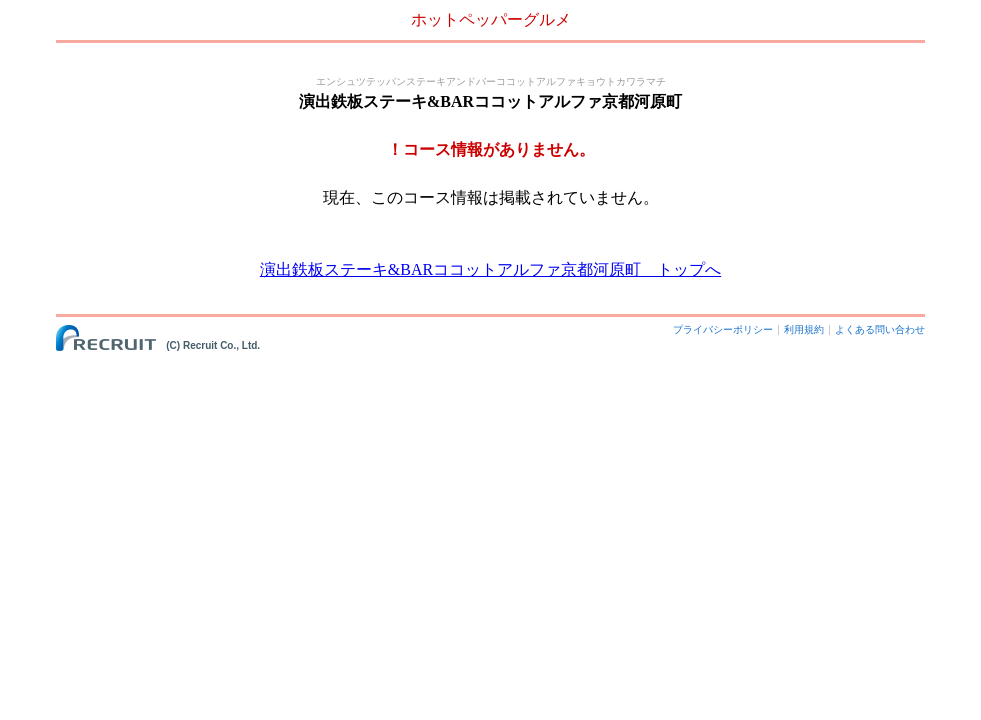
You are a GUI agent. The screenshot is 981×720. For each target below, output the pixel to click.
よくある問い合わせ (880, 329)
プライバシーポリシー (723, 329)
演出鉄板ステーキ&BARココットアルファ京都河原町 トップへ (490, 269)
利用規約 (804, 329)
